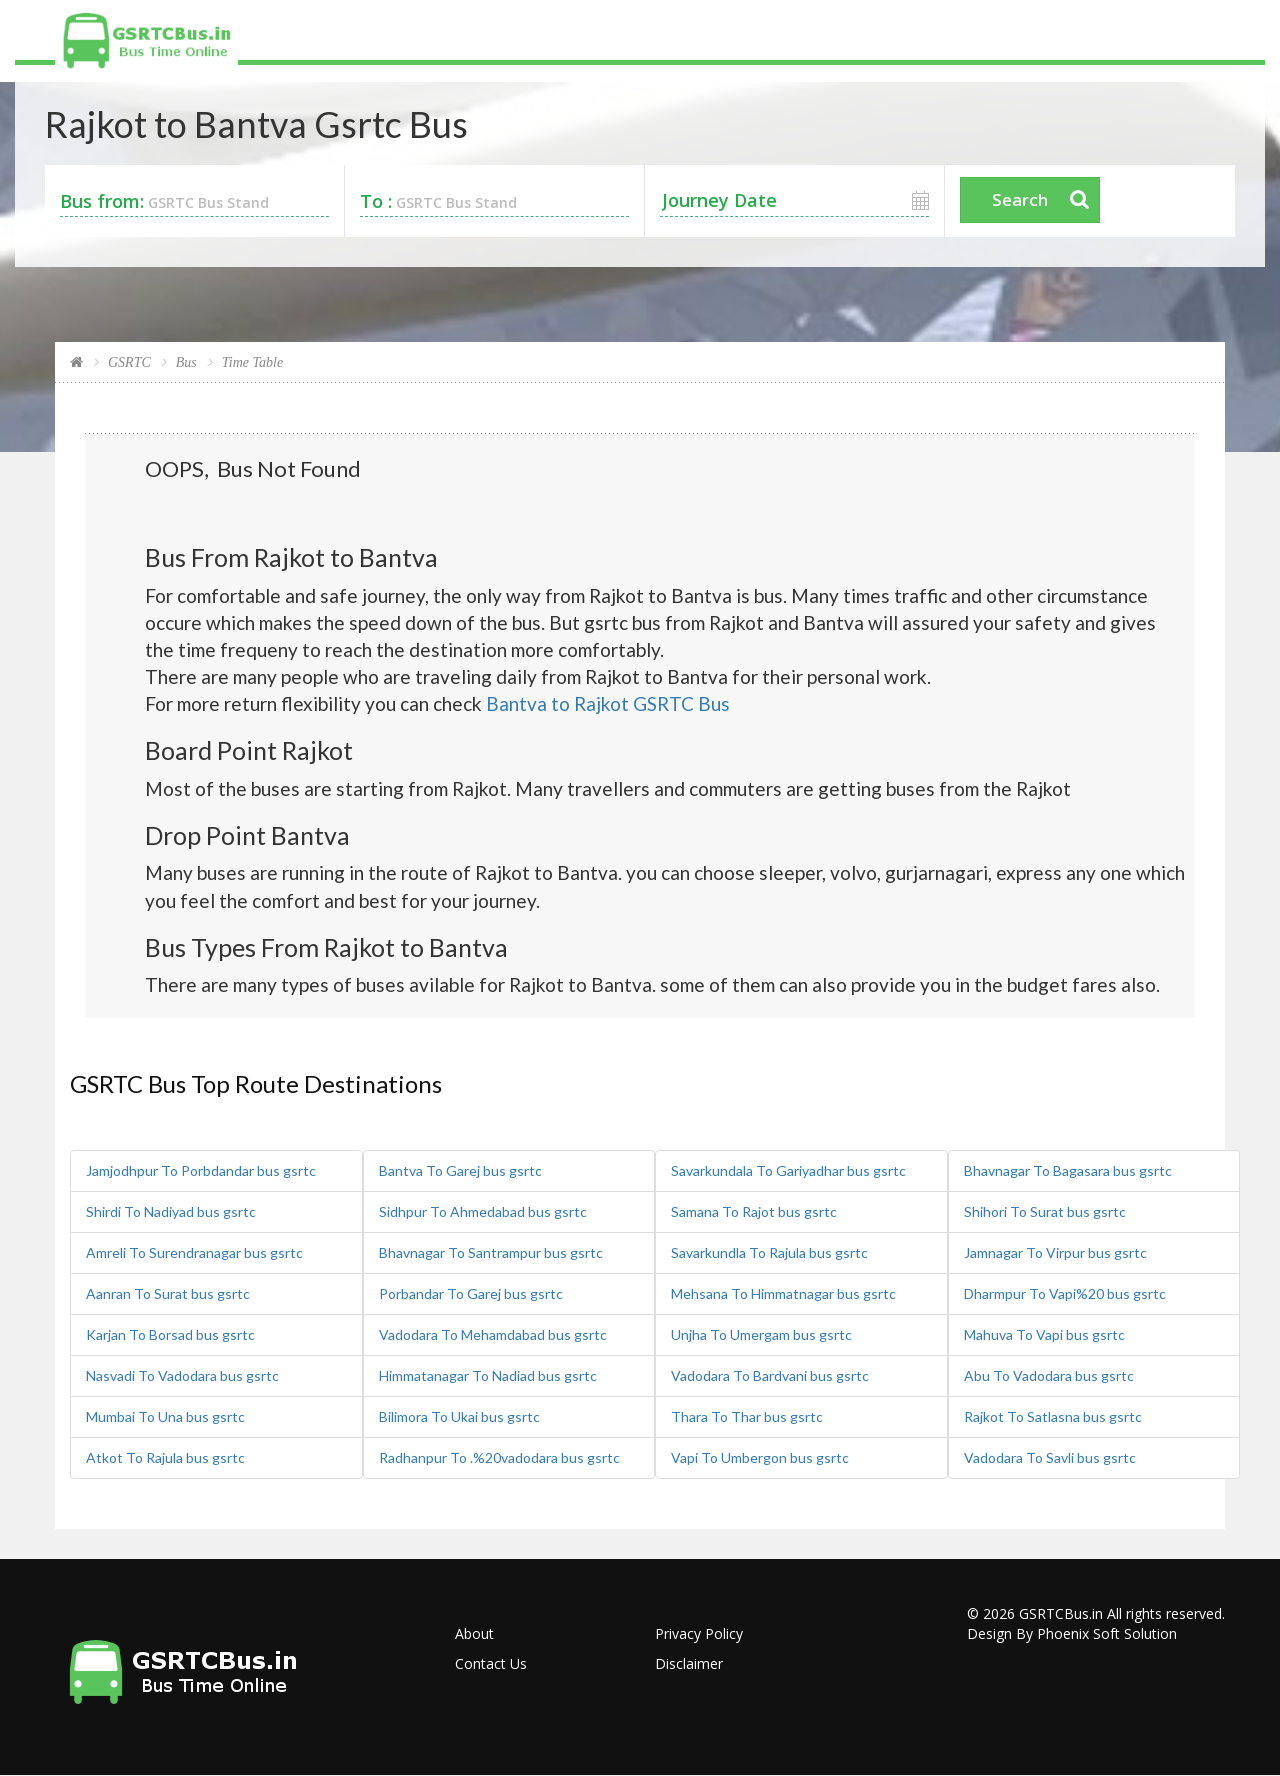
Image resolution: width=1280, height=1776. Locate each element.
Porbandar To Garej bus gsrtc (471, 1293)
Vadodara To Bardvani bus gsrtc (770, 1375)
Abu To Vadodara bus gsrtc (1049, 1375)
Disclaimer (689, 1663)
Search (1020, 199)
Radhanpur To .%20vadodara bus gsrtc (499, 1457)
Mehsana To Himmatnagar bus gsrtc (783, 1293)
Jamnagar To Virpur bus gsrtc (1055, 1252)
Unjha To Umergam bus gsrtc (761, 1334)
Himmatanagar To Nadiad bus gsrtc (488, 1375)
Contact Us (491, 1663)
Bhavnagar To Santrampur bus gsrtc (491, 1252)
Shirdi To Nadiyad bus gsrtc (171, 1211)
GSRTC (129, 362)
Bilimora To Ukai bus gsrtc (459, 1416)
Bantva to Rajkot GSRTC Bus (608, 703)
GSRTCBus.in (1061, 1613)
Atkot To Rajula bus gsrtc (165, 1457)
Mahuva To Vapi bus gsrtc (1044, 1334)
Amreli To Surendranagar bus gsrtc (194, 1252)
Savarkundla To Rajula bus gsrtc (769, 1252)
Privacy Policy (699, 1633)
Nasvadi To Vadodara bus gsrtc (182, 1375)
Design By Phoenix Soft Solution (1072, 1633)
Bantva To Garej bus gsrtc (460, 1170)
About (474, 1633)
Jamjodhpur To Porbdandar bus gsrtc (201, 1170)
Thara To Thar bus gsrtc (747, 1416)
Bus (186, 362)
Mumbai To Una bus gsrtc (165, 1416)
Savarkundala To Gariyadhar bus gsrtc (788, 1170)
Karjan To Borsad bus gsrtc (170, 1334)
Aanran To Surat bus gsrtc (168, 1293)
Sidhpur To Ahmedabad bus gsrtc (483, 1211)
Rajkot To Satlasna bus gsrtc (1053, 1416)
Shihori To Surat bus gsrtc (1045, 1211)
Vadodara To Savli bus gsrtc (1050, 1457)
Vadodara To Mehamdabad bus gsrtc (493, 1334)
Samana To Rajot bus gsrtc (754, 1211)
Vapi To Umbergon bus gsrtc (760, 1457)
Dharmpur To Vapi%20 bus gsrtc (1065, 1293)
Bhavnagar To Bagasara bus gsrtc (1068, 1170)
